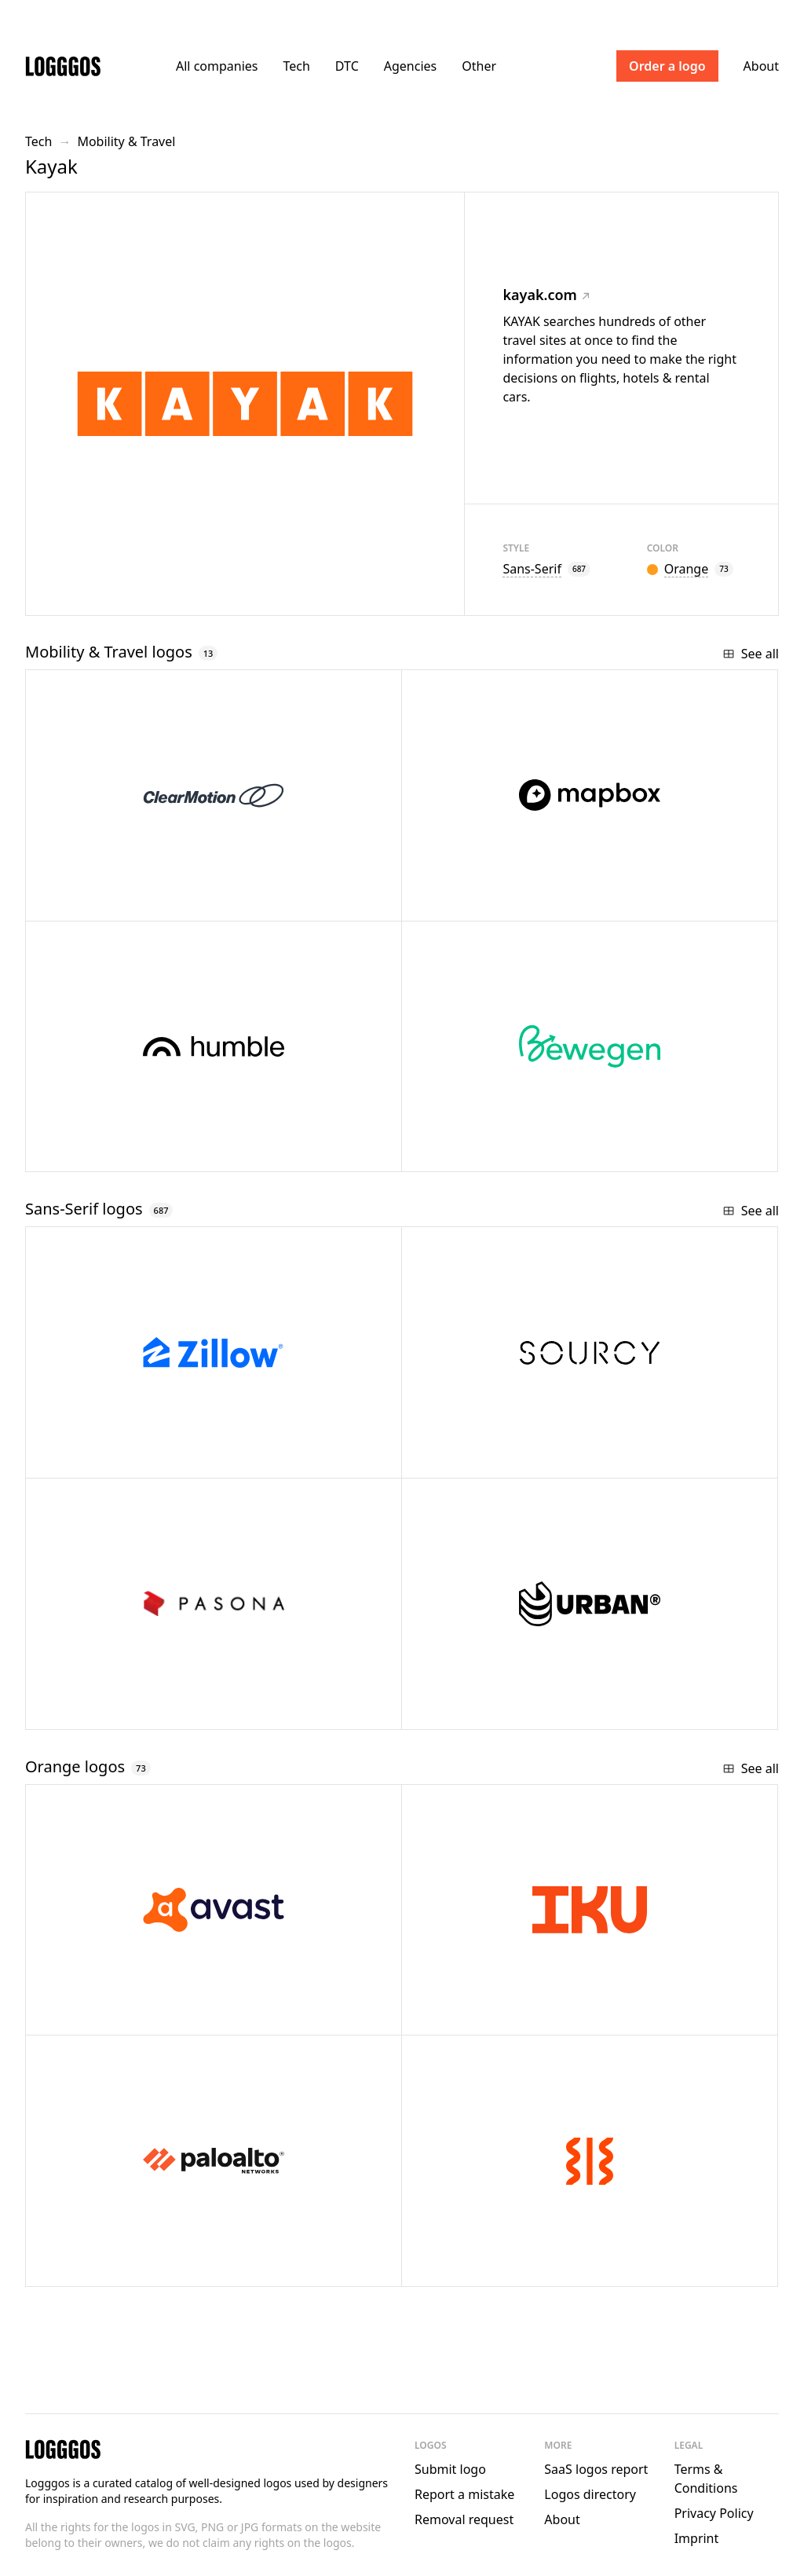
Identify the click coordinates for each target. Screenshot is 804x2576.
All (217, 66)
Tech (296, 66)
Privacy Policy (714, 2513)
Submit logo (450, 2469)
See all (750, 653)
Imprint (696, 2538)
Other (479, 66)
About (761, 66)
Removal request (464, 2519)
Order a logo (667, 66)
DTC (347, 66)
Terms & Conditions (706, 2479)
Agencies (410, 66)
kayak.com (545, 294)
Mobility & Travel (126, 141)
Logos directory (590, 2494)
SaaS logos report (596, 2469)
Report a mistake (464, 2494)
